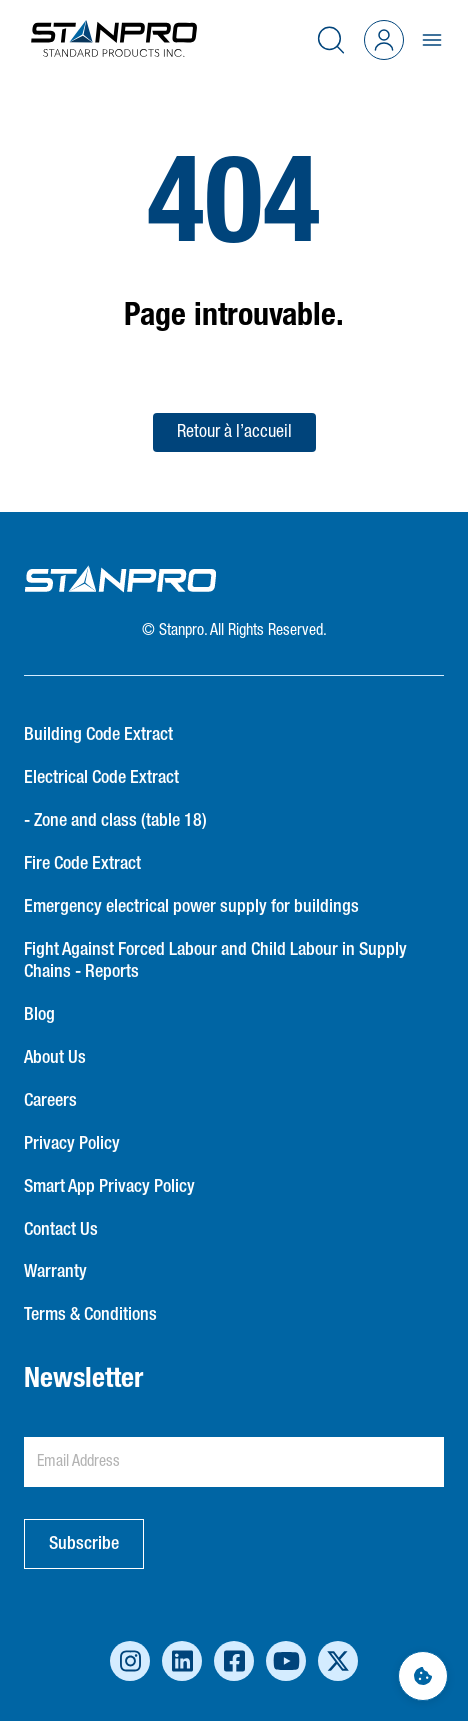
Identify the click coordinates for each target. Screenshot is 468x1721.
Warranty (55, 1272)
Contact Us (61, 1230)
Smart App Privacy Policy (109, 1187)
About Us (55, 1058)
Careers (50, 1101)
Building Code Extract (98, 735)
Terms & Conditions (90, 1315)
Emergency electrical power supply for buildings (191, 907)
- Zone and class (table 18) (115, 821)
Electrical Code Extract (101, 778)
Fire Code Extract (82, 864)
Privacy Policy (72, 1144)
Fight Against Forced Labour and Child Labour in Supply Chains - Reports (215, 961)
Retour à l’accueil (234, 432)
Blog (39, 1015)
